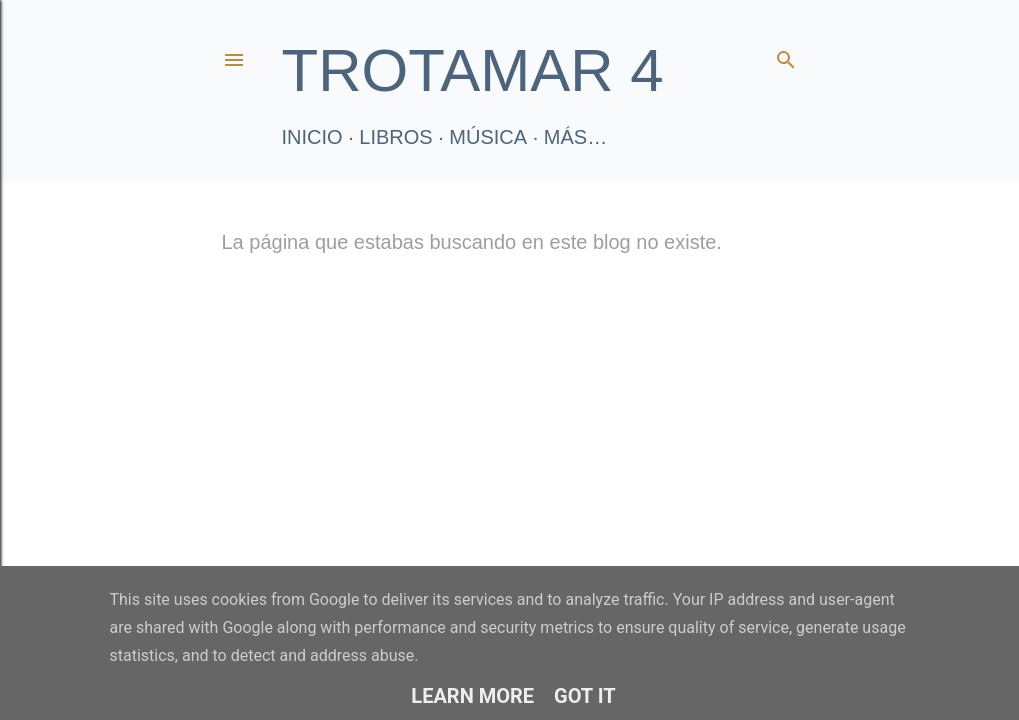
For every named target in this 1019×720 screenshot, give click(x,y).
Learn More (472, 696)
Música (488, 137)
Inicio (312, 137)
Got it (585, 696)
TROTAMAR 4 (473, 70)
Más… (575, 137)
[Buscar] (786, 55)
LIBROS (395, 137)
